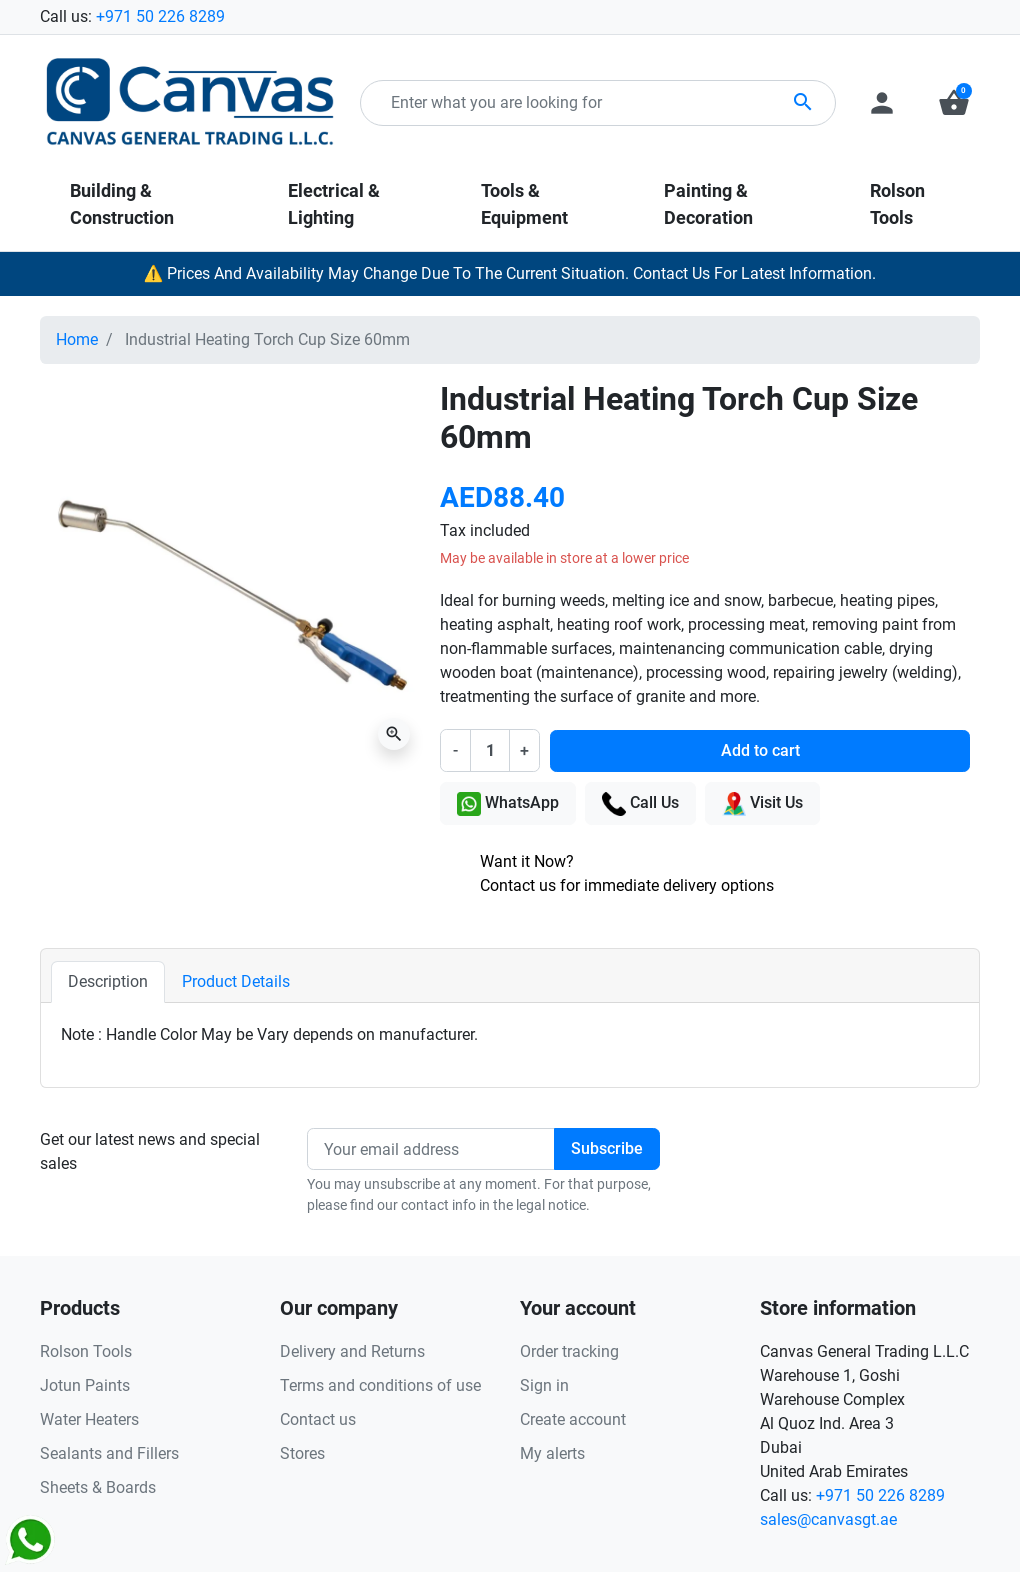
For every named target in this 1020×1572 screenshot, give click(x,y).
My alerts (552, 1453)
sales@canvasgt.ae (828, 1519)
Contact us (318, 1419)
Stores (302, 1453)
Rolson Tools (86, 1351)
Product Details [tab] (236, 981)
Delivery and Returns (352, 1351)
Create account (573, 1419)
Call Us (640, 804)
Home (77, 339)
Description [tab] (108, 981)
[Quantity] (490, 750)
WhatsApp (508, 804)
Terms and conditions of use (380, 1385)
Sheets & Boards (98, 1487)
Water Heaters (89, 1419)
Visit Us (762, 804)
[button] (954, 103)
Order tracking (569, 1351)
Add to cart (760, 750)
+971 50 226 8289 (160, 16)
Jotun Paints (85, 1385)
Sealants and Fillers (109, 1453)
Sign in (544, 1385)
